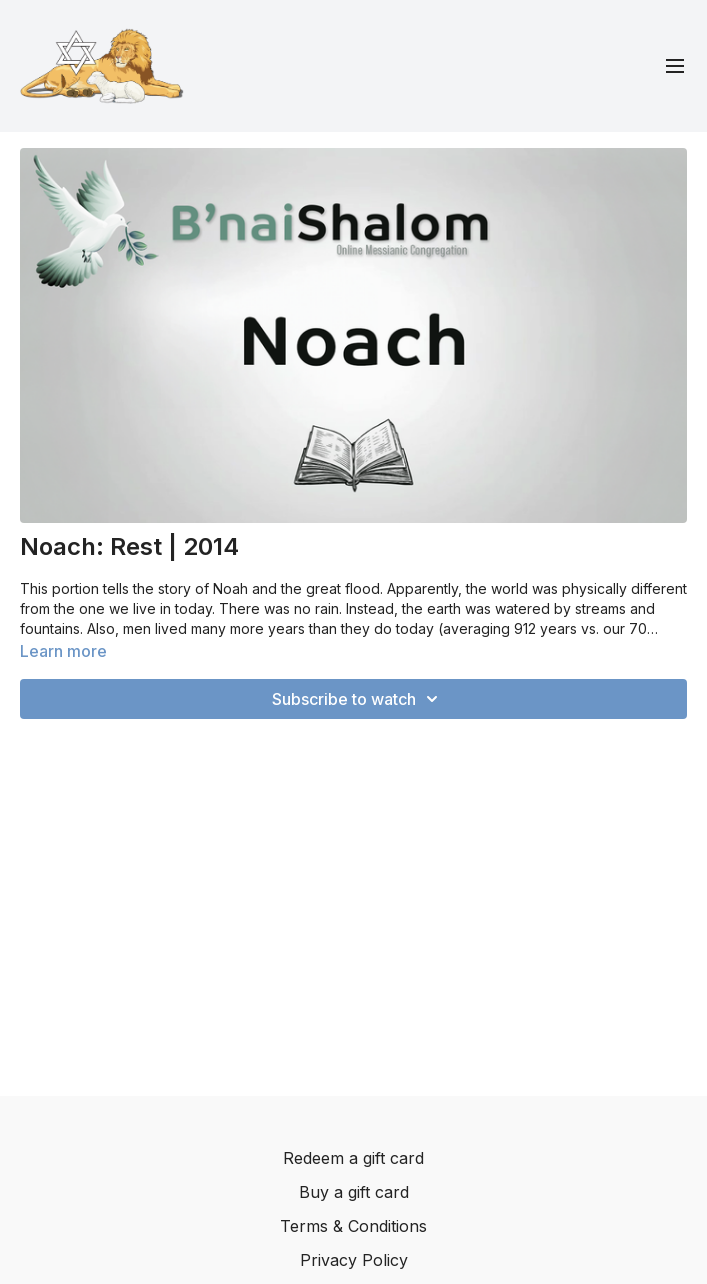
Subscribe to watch (358, 699)
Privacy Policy (354, 1260)
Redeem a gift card (353, 1158)
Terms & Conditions (353, 1226)
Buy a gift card (354, 1192)
